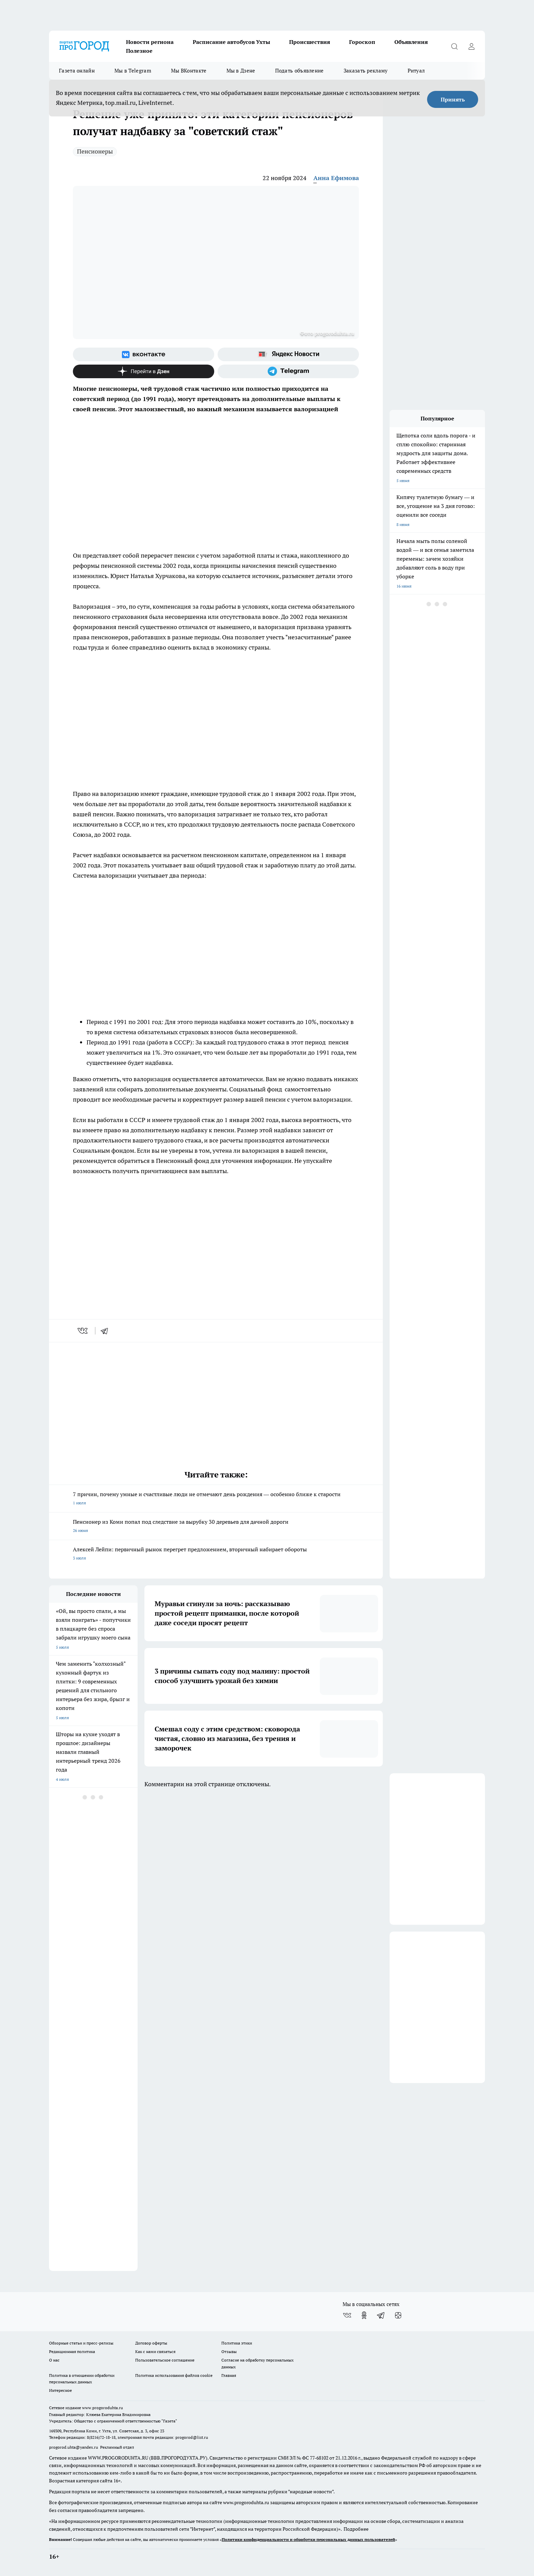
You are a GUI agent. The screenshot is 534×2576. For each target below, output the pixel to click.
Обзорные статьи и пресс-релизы (81, 2343)
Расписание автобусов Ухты (231, 41)
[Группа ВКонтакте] (143, 354)
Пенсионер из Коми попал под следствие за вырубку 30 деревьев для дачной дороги (216, 1526)
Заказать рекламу (366, 70)
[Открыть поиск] (454, 46)
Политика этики (236, 2343)
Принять (453, 99)
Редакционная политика (72, 2351)
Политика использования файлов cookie (174, 2375)
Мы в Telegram (132, 70)
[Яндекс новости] (288, 354)
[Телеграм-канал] (288, 371)
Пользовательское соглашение (164, 2360)
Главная (228, 2375)
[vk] (83, 1330)
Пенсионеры (95, 151)
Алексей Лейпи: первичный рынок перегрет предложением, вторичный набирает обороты (216, 1554)
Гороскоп (362, 41)
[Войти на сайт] (471, 46)
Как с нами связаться (155, 2351)
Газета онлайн (77, 70)
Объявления (411, 41)
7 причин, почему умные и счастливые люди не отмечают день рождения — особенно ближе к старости (216, 1499)
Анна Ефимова (336, 178)
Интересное (60, 2390)
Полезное (139, 50)
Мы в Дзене (240, 70)
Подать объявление (299, 70)
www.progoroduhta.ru (102, 2407)
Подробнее (356, 2529)
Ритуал (416, 70)
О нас (54, 2360)
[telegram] (106, 1330)
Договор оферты (151, 2343)
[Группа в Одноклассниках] (364, 2315)
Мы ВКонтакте (189, 70)
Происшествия (309, 41)
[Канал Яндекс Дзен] (143, 371)
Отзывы (229, 2351)
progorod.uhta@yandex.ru (74, 2447)
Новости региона (150, 41)
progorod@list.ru (191, 2437)
